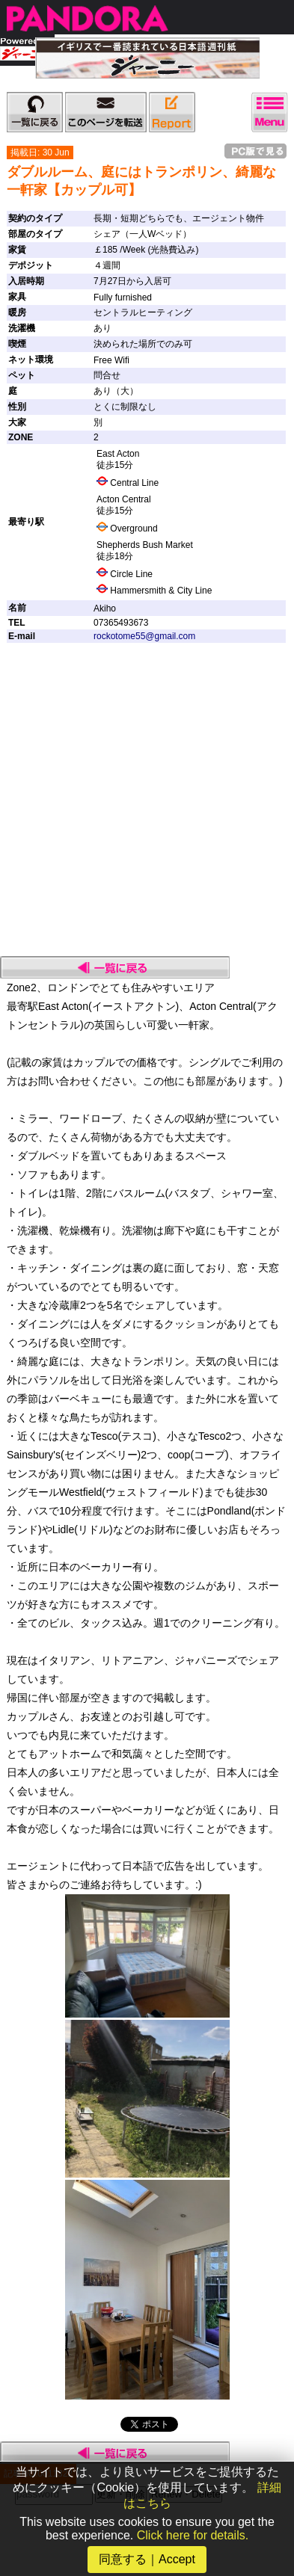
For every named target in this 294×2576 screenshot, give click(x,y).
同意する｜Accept (147, 2559)
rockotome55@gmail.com (144, 636)
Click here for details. (192, 2535)
